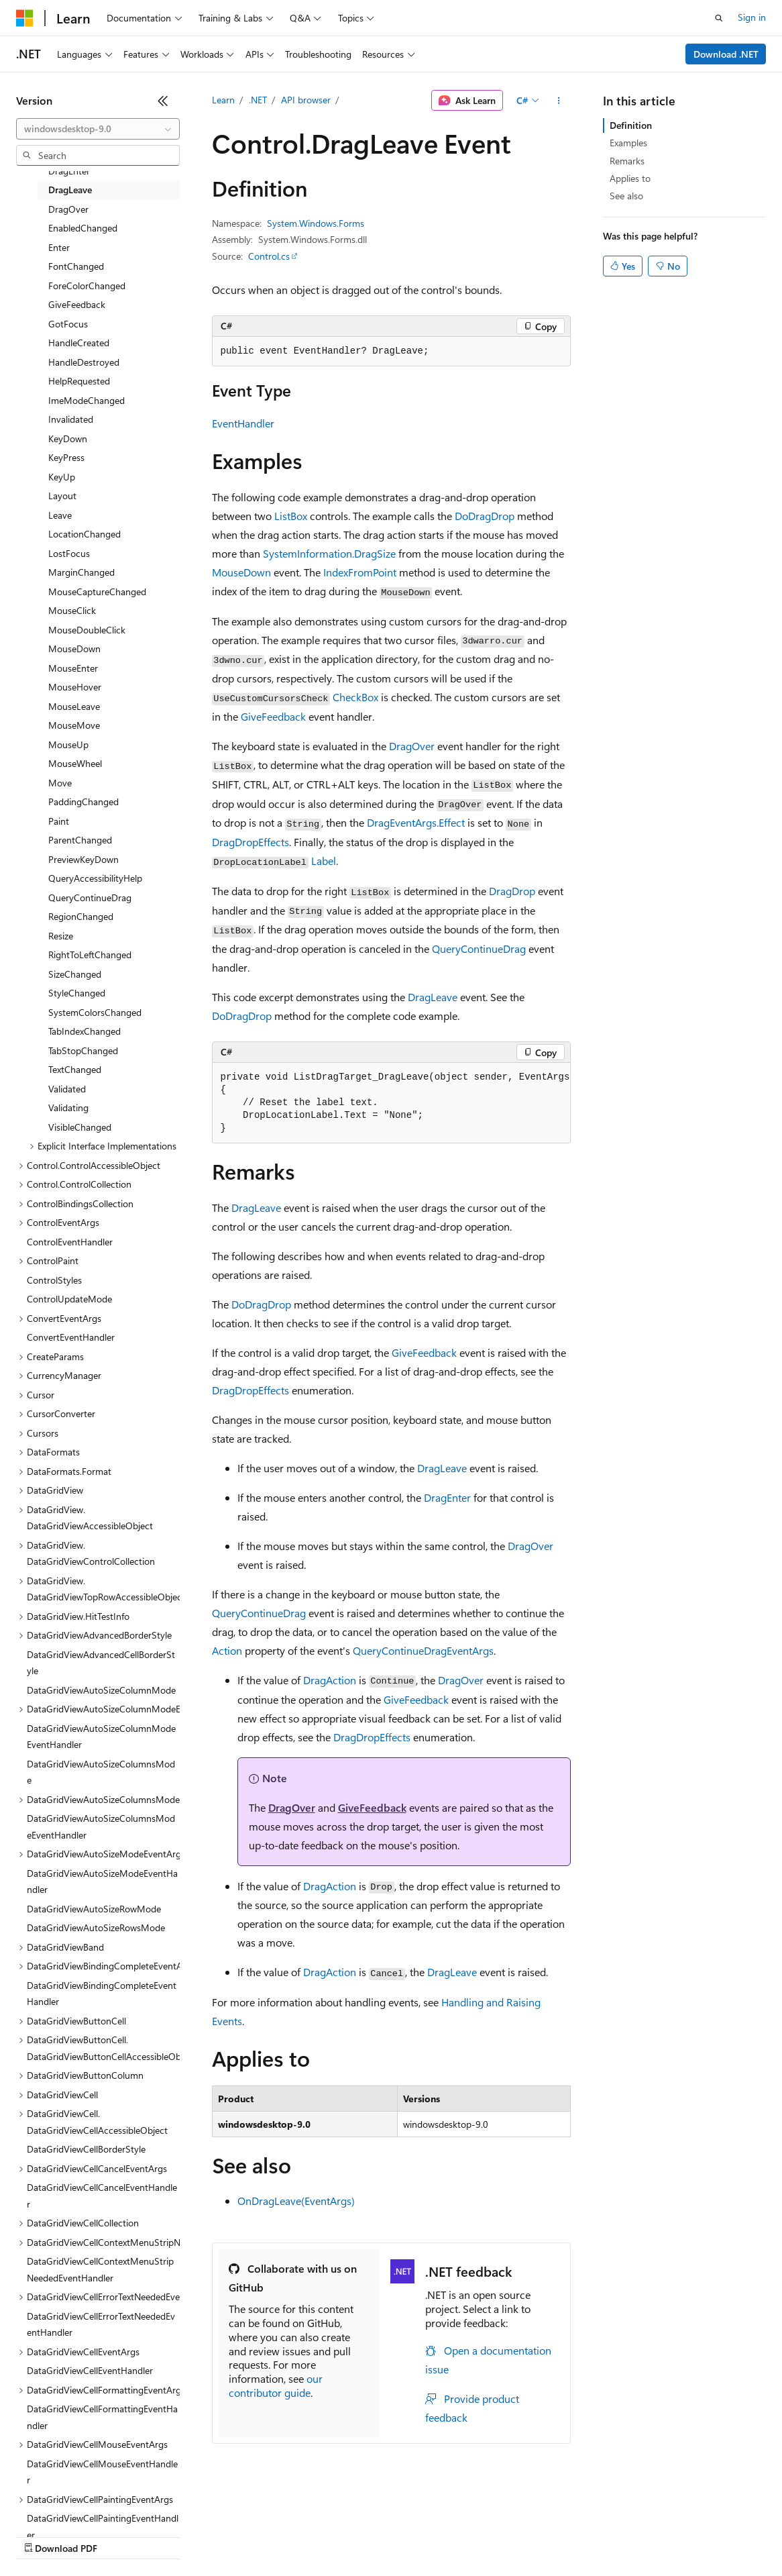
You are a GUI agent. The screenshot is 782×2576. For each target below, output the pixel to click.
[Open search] (719, 18)
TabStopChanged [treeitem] (83, 1050)
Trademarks (556, 2535)
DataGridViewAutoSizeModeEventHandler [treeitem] (102, 1881)
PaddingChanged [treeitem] (83, 801)
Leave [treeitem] (60, 515)
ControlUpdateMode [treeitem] (69, 1298)
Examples (628, 142)
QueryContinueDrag (479, 948)
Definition (631, 125)
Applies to (630, 178)
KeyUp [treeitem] (61, 476)
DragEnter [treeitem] (69, 170)
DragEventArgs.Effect (416, 822)
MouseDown (241, 572)
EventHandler (243, 423)
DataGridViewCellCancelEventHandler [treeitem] (102, 2195)
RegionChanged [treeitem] (80, 916)
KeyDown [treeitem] (67, 438)
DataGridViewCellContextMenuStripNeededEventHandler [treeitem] (100, 2269)
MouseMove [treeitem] (74, 725)
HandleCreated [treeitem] (78, 342)
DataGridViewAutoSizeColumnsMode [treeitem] (101, 1772)
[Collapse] (163, 101)
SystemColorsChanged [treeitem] (95, 1012)
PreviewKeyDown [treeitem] (83, 859)
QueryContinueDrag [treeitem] (89, 897)
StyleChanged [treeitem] (76, 992)
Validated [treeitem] (67, 1088)
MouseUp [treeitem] (68, 744)
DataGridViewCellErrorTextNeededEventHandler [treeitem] (101, 2324)
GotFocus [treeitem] (68, 323)
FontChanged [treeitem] (76, 266)
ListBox (290, 516)
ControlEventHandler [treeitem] (70, 1241)
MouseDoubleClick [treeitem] (86, 629)
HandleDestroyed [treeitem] (83, 362)
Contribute (240, 2535)
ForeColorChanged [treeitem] (86, 285)
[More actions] (558, 100)
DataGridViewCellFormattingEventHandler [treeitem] (102, 2417)
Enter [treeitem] (59, 247)
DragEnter (447, 1497)
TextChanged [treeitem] (74, 1069)
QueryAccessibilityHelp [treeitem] (95, 878)
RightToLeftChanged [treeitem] (89, 954)
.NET (258, 99)
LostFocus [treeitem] (69, 553)
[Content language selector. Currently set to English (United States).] (77, 2503)
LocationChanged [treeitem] (84, 533)
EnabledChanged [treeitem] (82, 227)
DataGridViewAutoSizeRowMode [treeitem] (94, 1908)
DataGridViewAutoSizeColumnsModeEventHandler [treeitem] (101, 1826)
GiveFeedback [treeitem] (76, 304)
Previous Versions (122, 2535)
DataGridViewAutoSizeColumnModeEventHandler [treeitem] (101, 1736)
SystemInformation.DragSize (329, 553)
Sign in (752, 17)
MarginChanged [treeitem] (81, 572)
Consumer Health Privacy (385, 2535)
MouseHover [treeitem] (74, 686)
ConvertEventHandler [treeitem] (71, 1337)
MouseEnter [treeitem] (73, 668)
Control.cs (269, 256)
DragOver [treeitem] (68, 209)
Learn (223, 99)
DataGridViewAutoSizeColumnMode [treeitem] (101, 1690)
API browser (306, 99)
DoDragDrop (484, 516)
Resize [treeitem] (60, 935)
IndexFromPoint (359, 572)
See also (626, 195)
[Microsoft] (25, 18)
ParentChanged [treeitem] (80, 839)
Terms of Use (489, 2535)
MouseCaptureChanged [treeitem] (97, 591)
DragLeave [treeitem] (70, 189)
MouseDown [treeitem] (74, 648)
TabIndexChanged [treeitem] (84, 1031)
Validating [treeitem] (68, 1107)
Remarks (627, 160)
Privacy (293, 2535)
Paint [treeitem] (58, 821)
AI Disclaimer (43, 2535)
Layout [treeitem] (62, 495)
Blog (183, 2535)
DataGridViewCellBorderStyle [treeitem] (86, 2149)
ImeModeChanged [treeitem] (86, 400)
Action (227, 1650)
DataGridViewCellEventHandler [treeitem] (90, 2370)
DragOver (412, 746)
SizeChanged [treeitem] (74, 974)
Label (323, 861)
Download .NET (726, 54)
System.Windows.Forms (315, 223)
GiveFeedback (273, 716)
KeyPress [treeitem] (66, 457)
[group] (391, 1103)
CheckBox (355, 697)
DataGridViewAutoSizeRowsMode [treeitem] (96, 1927)
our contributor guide (276, 2385)
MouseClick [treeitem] (72, 610)
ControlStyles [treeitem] (54, 1280)
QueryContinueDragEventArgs (423, 1650)
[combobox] (98, 129)
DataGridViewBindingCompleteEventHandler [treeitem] (101, 1993)
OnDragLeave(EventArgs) (296, 2201)
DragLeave (432, 997)
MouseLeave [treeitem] (74, 706)
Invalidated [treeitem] (70, 419)
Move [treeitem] (60, 782)
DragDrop (512, 891)
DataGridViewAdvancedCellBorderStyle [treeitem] (101, 1663)
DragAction (329, 1680)
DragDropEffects (250, 842)
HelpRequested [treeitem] (79, 380)
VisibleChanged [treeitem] (79, 1127)
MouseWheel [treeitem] (75, 763)
